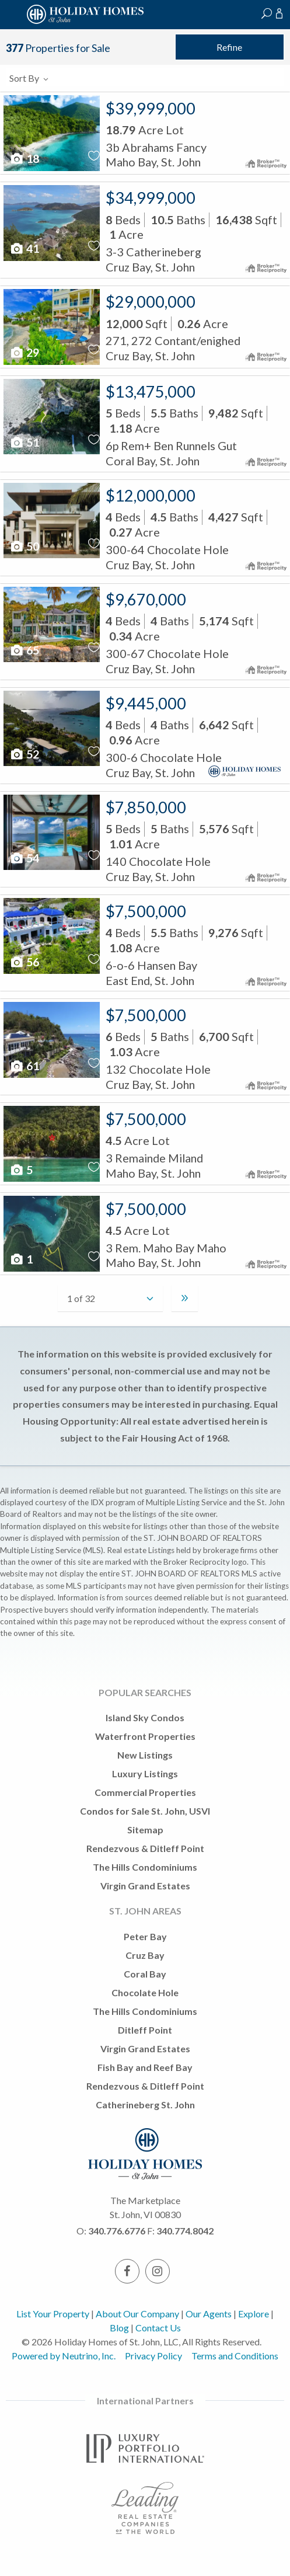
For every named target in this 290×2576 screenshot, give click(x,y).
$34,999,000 (150, 197)
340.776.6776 (116, 2230)
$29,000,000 (150, 301)
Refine (229, 47)
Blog (119, 2327)
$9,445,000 (146, 703)
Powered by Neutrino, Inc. (64, 2355)
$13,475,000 (150, 391)
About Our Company (137, 2313)
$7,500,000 (146, 911)
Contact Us (158, 2327)
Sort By (29, 77)
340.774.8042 (185, 2230)
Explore (253, 2313)
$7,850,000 (146, 807)
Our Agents (209, 2313)
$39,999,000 (150, 108)
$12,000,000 (150, 495)
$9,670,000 (146, 599)
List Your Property (52, 2313)
